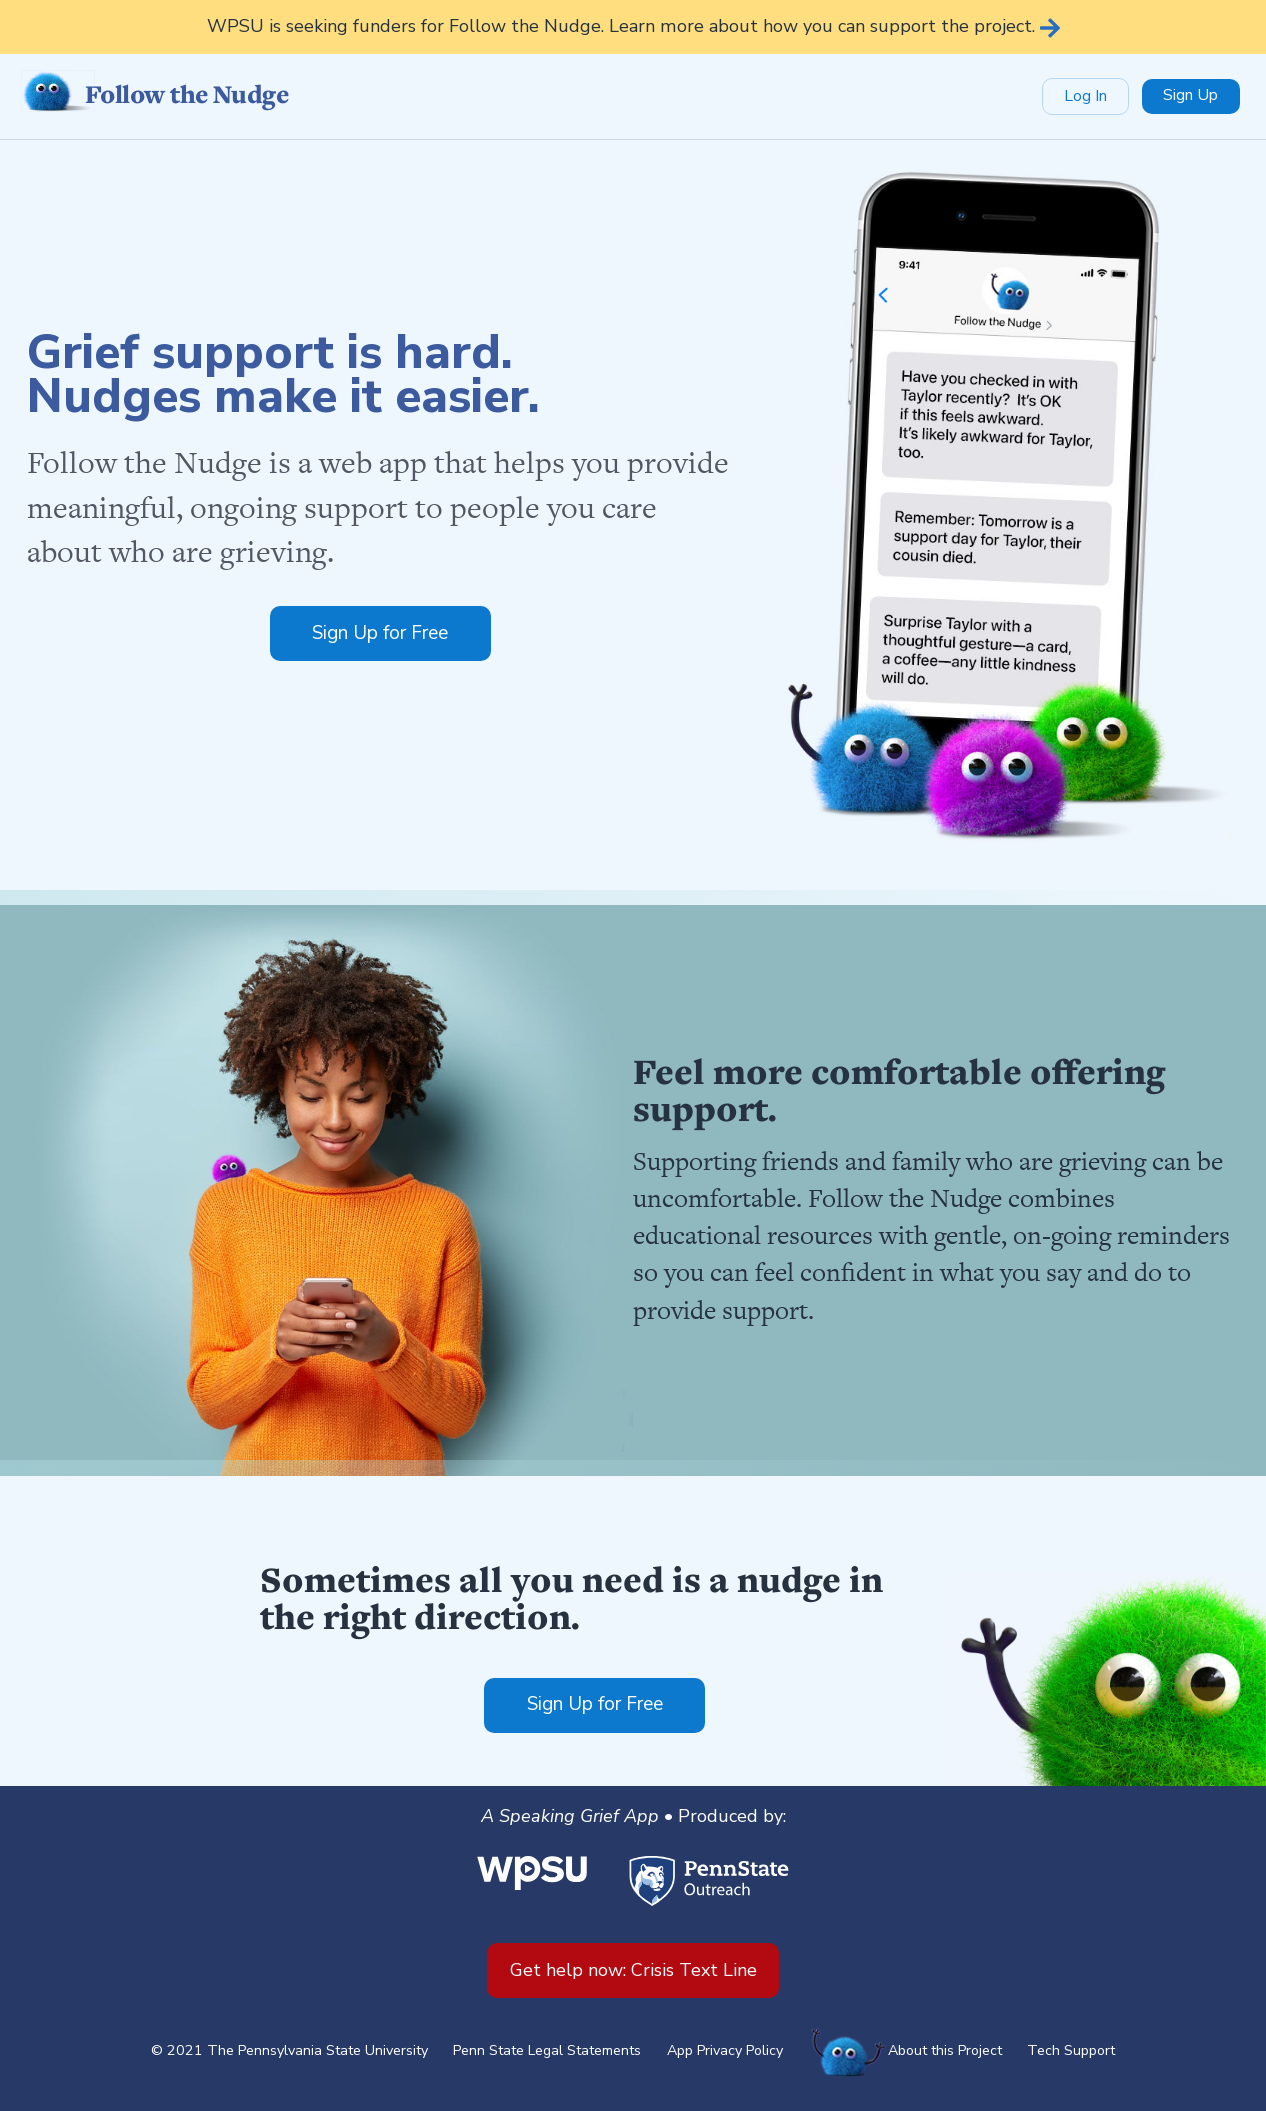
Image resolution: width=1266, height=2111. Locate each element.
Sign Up (1190, 95)
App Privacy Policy (725, 2050)
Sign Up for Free (380, 633)
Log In (1085, 96)
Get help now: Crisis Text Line (633, 1970)
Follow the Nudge (154, 94)
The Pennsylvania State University (317, 2050)
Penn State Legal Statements (547, 2050)
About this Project (945, 2050)
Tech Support (1071, 2050)
